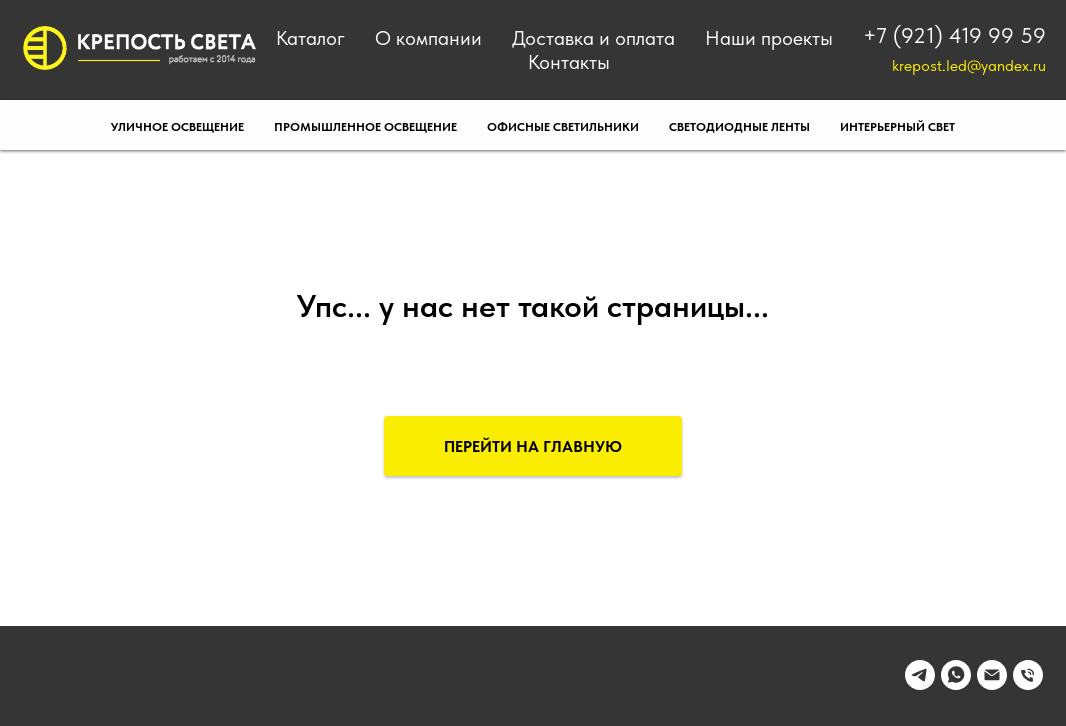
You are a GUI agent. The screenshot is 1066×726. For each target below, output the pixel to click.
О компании (428, 38)
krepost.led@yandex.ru (969, 65)
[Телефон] (1028, 684)
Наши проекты (769, 38)
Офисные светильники (563, 127)
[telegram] (920, 684)
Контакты (569, 62)
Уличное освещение (177, 127)
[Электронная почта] (992, 684)
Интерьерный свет (897, 127)
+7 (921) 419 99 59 (954, 35)
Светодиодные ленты (739, 127)
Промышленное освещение (365, 127)
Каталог (310, 38)
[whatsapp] (956, 684)
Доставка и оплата (593, 38)
